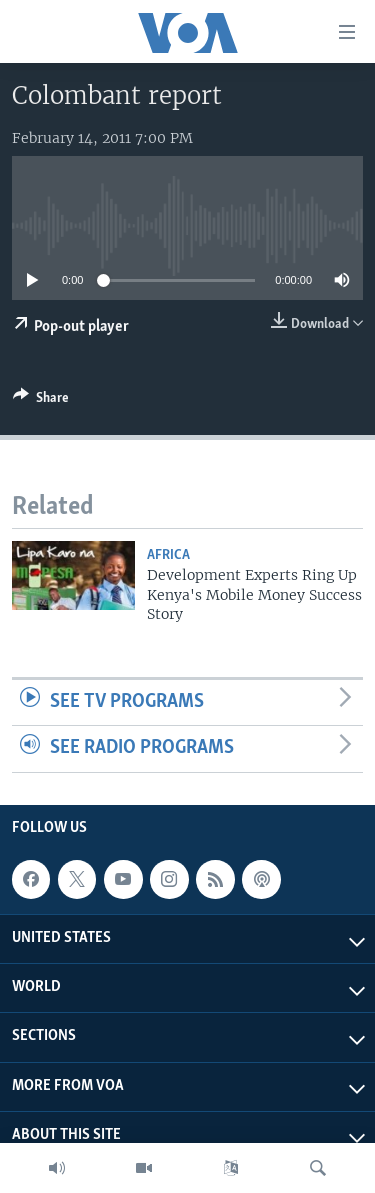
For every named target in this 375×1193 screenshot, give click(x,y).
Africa (168, 555)
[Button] (41, 401)
